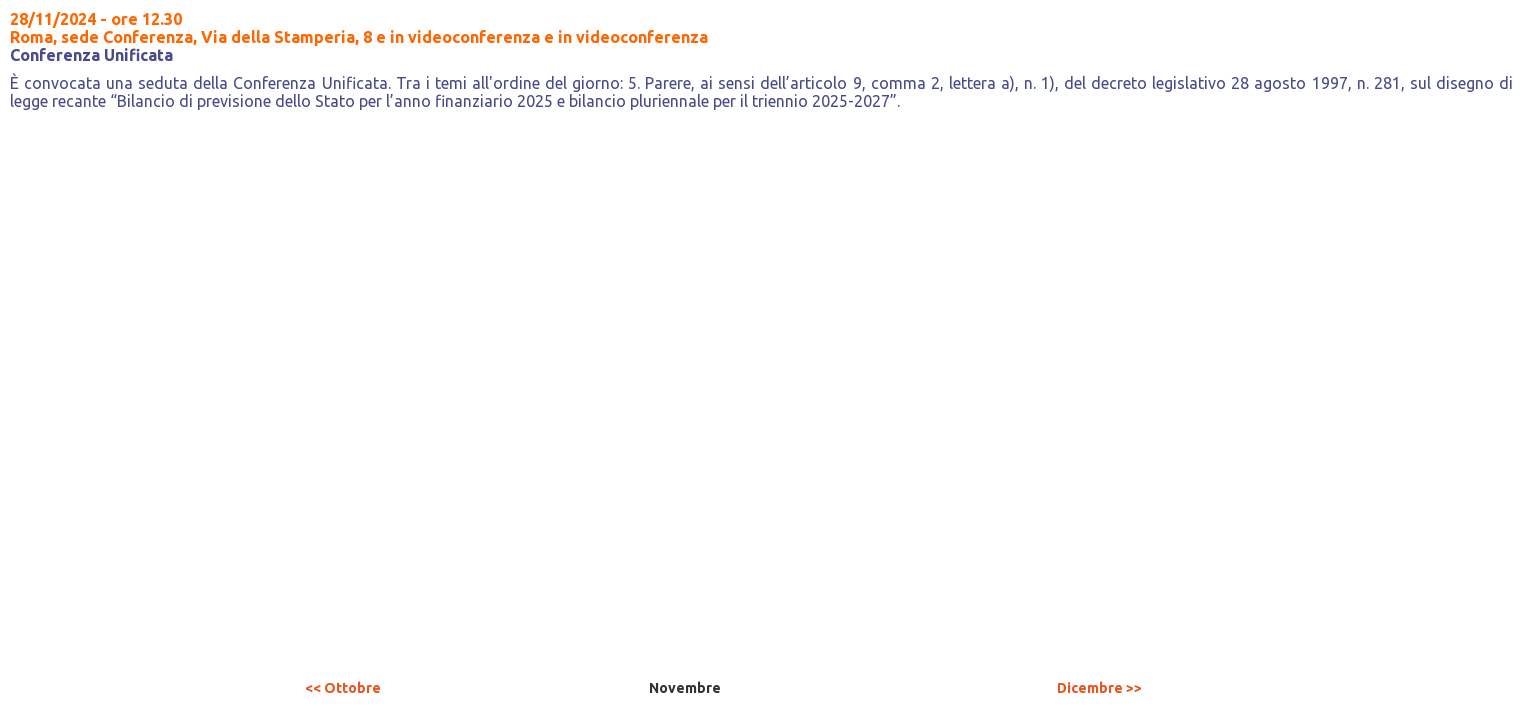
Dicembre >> (1099, 688)
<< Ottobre (343, 688)
